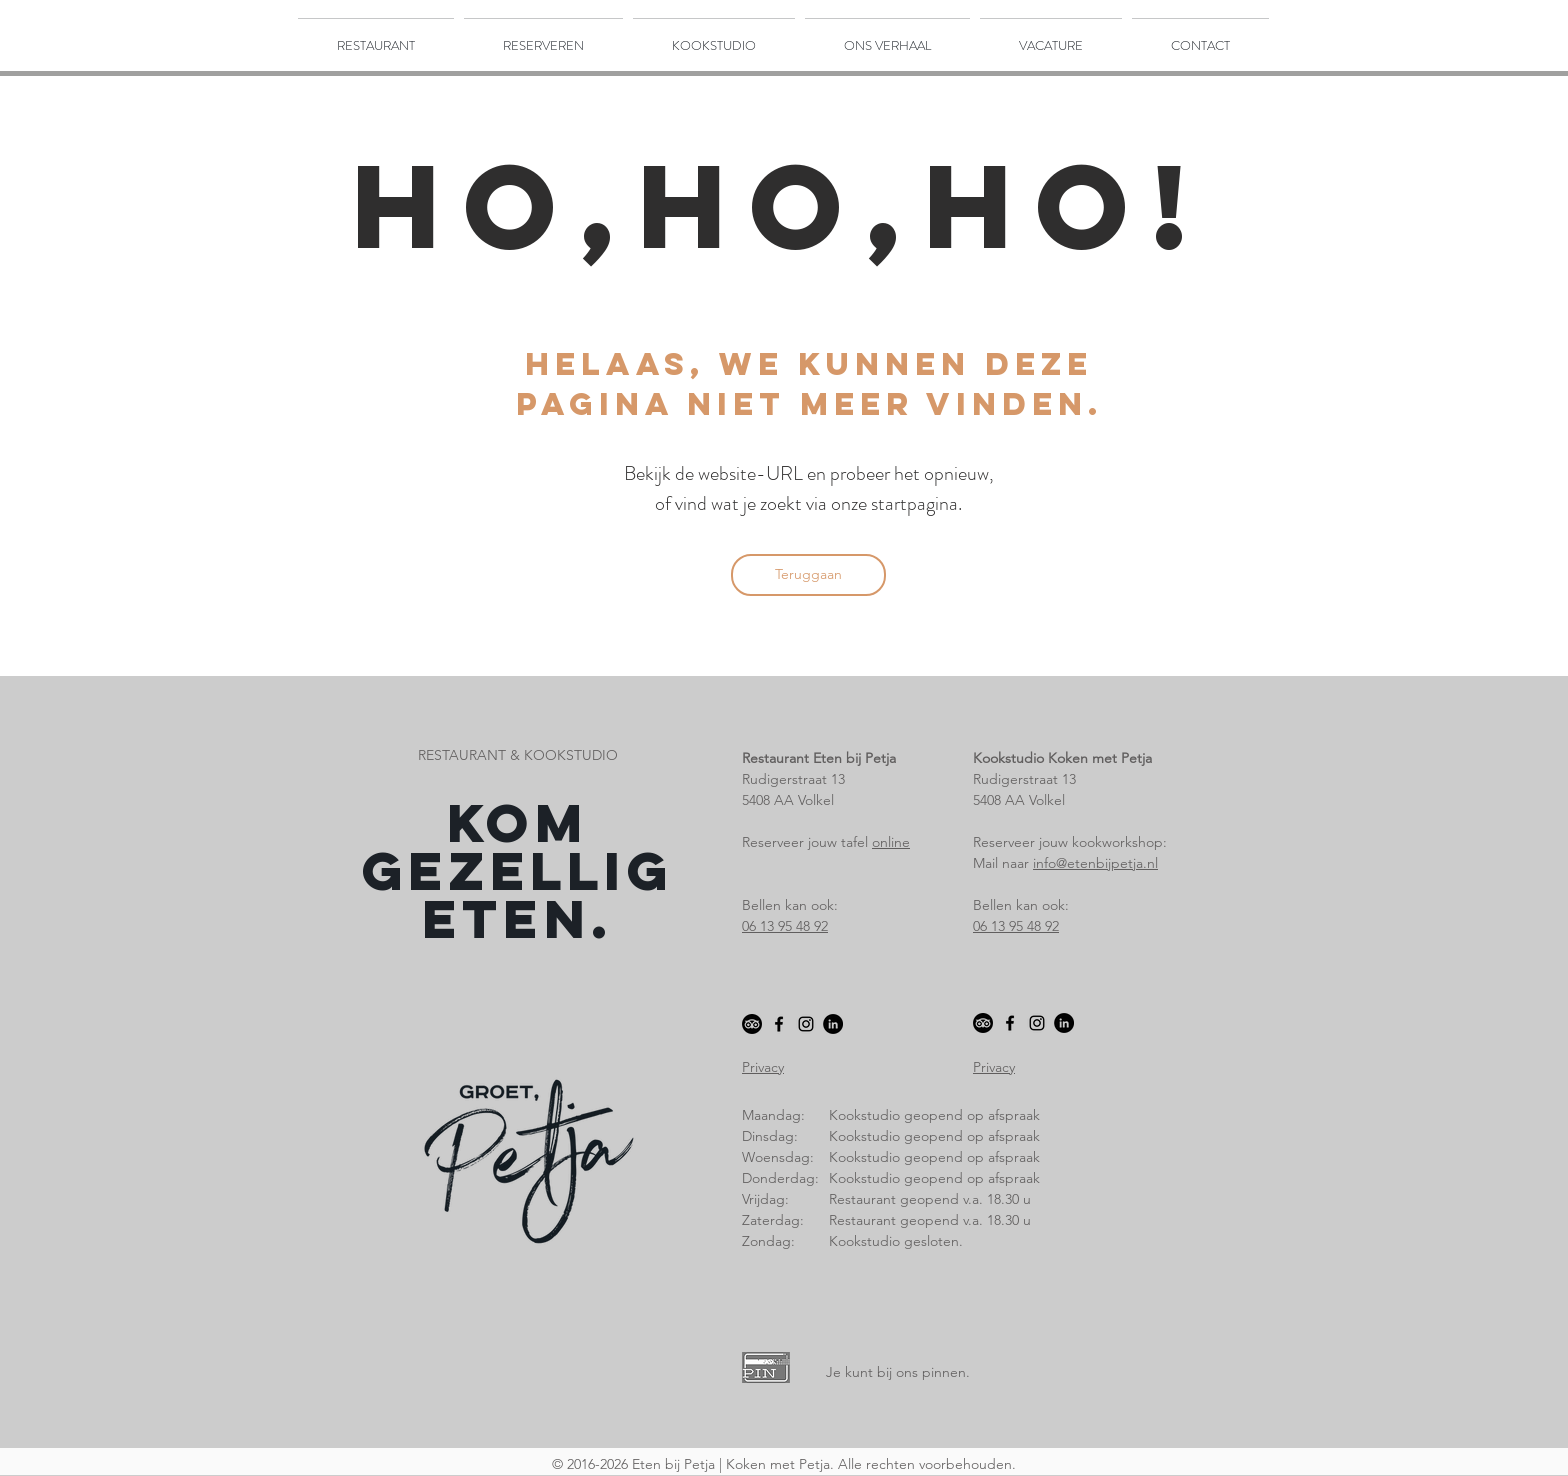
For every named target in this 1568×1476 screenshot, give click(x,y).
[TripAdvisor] (752, 1024)
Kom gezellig (517, 846)
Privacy (763, 1067)
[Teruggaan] (808, 575)
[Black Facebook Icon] (779, 1024)
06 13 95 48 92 (785, 926)
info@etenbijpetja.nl (1095, 863)
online (891, 842)
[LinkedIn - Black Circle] (833, 1024)
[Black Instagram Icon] (806, 1024)
